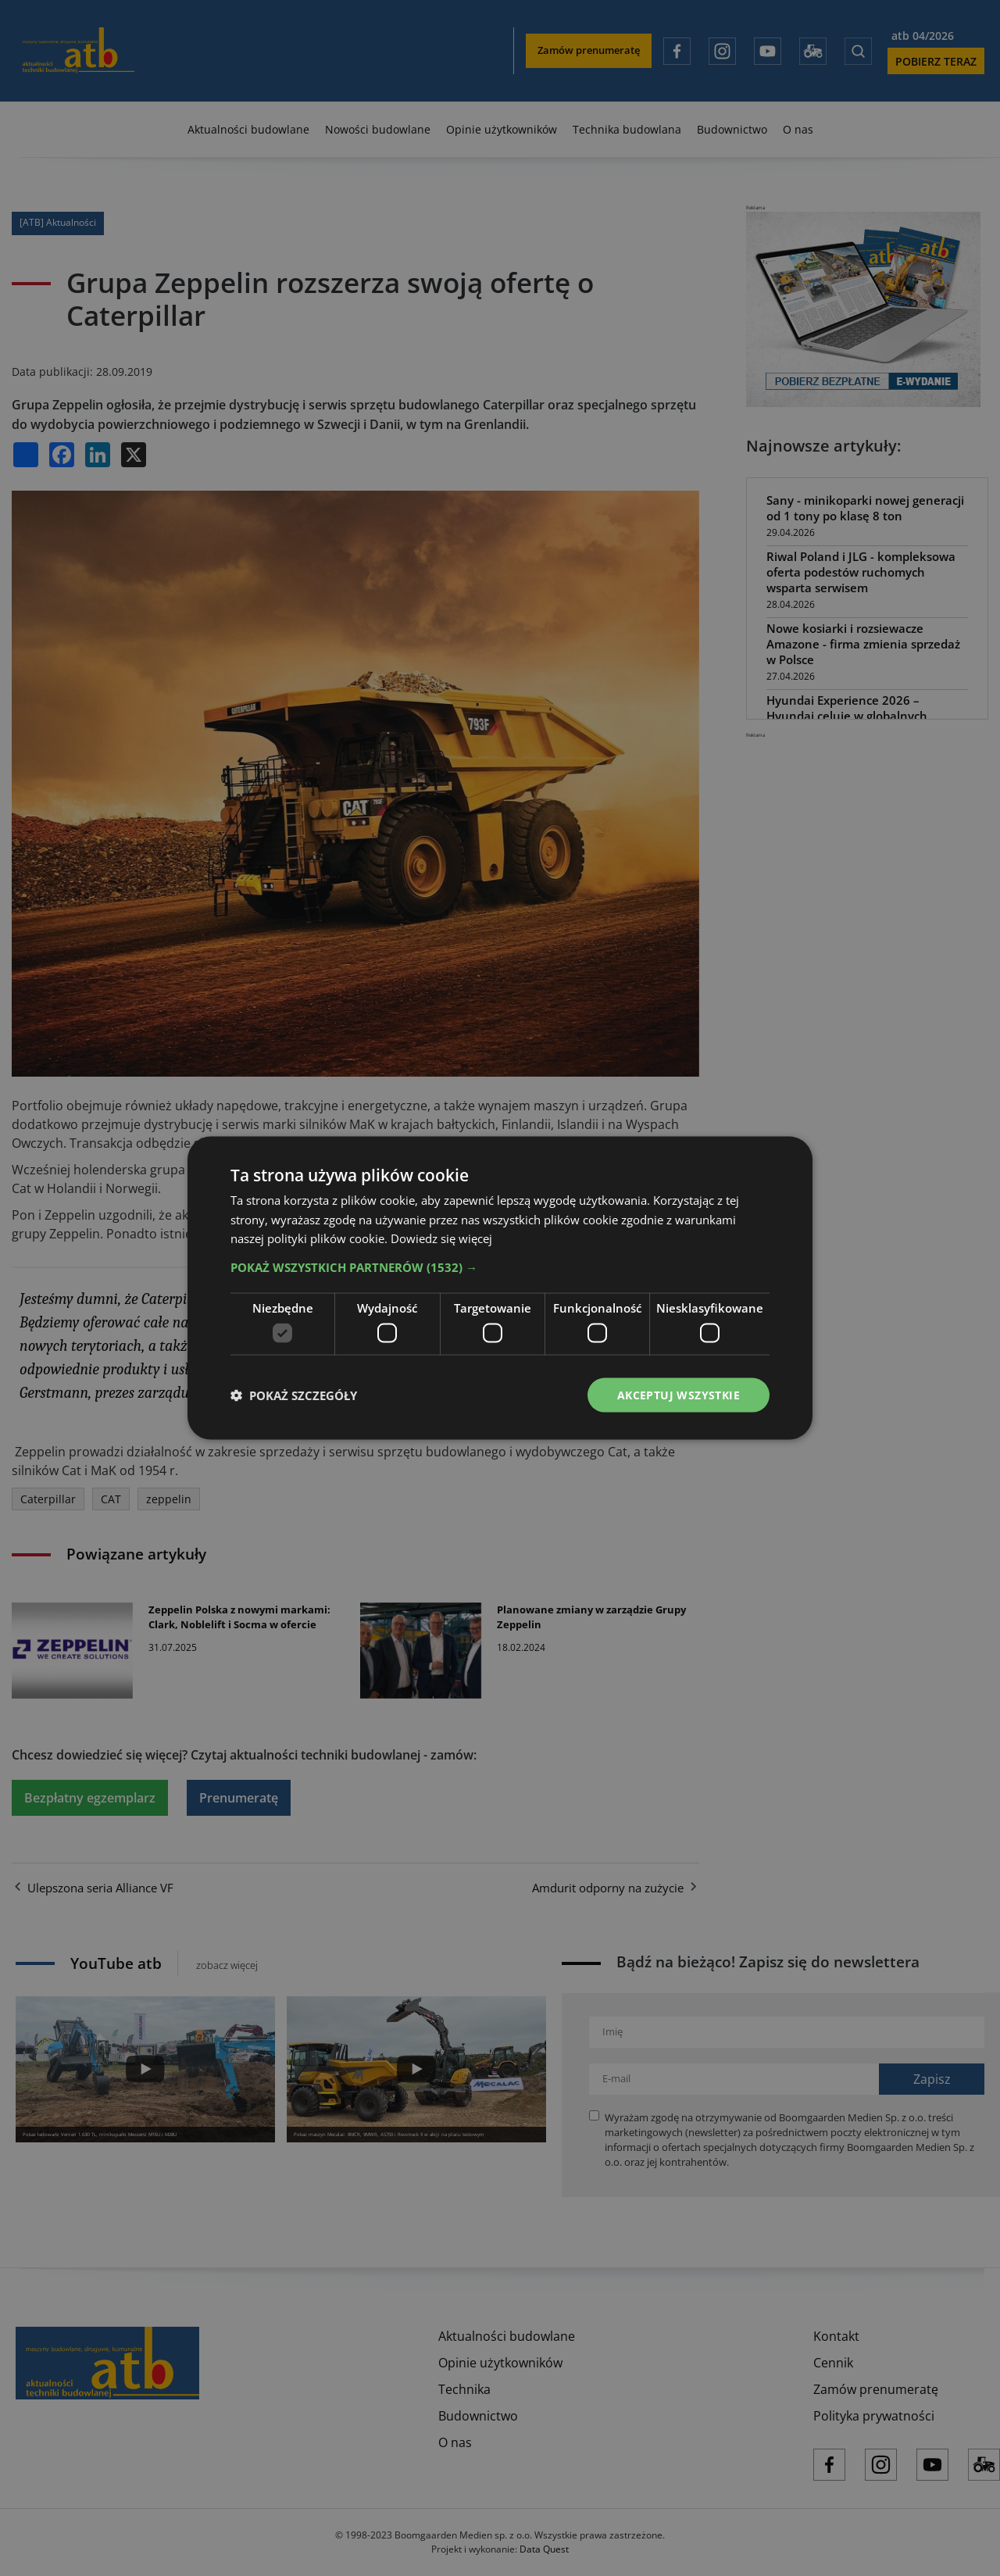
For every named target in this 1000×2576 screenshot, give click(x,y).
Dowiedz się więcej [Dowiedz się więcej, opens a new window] (441, 1238)
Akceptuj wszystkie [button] (678, 1394)
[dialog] (500, 1288)
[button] (500, 1267)
